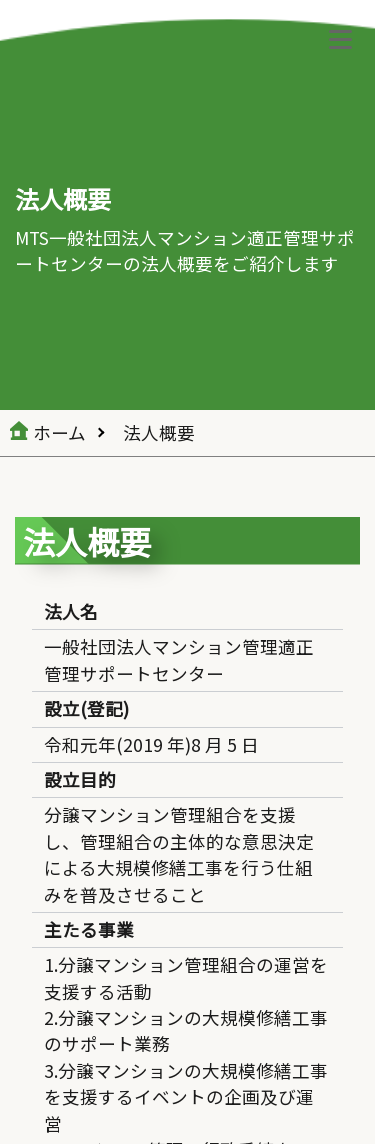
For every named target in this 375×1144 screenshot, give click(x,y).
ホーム (59, 432)
